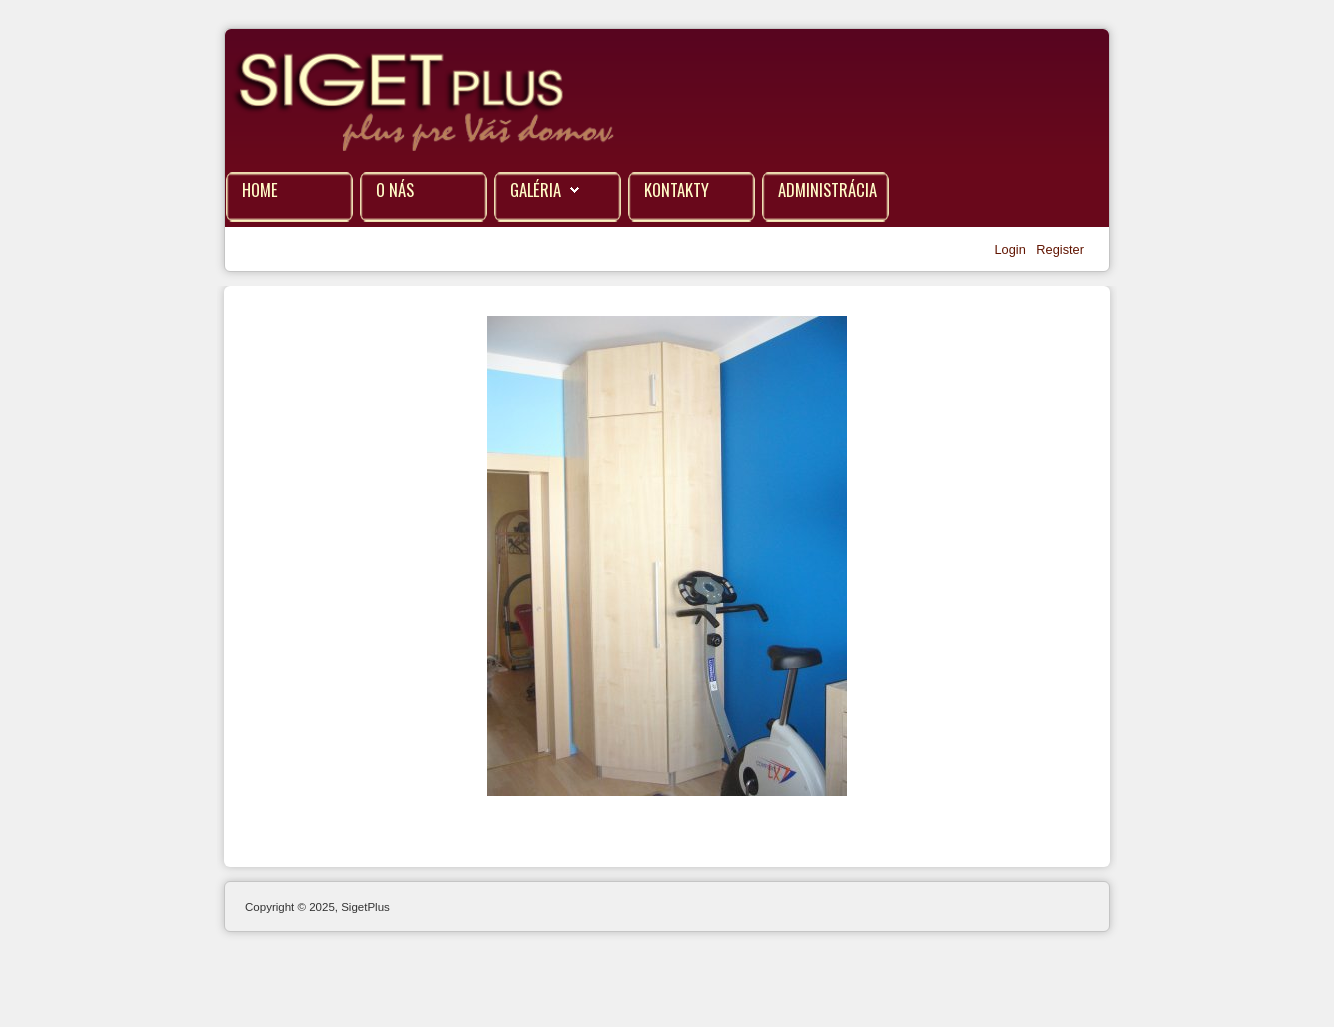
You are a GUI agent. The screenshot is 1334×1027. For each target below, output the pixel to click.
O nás (395, 189)
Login (1011, 249)
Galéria (535, 189)
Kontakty (676, 189)
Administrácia (827, 189)
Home (260, 189)
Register (1060, 249)
